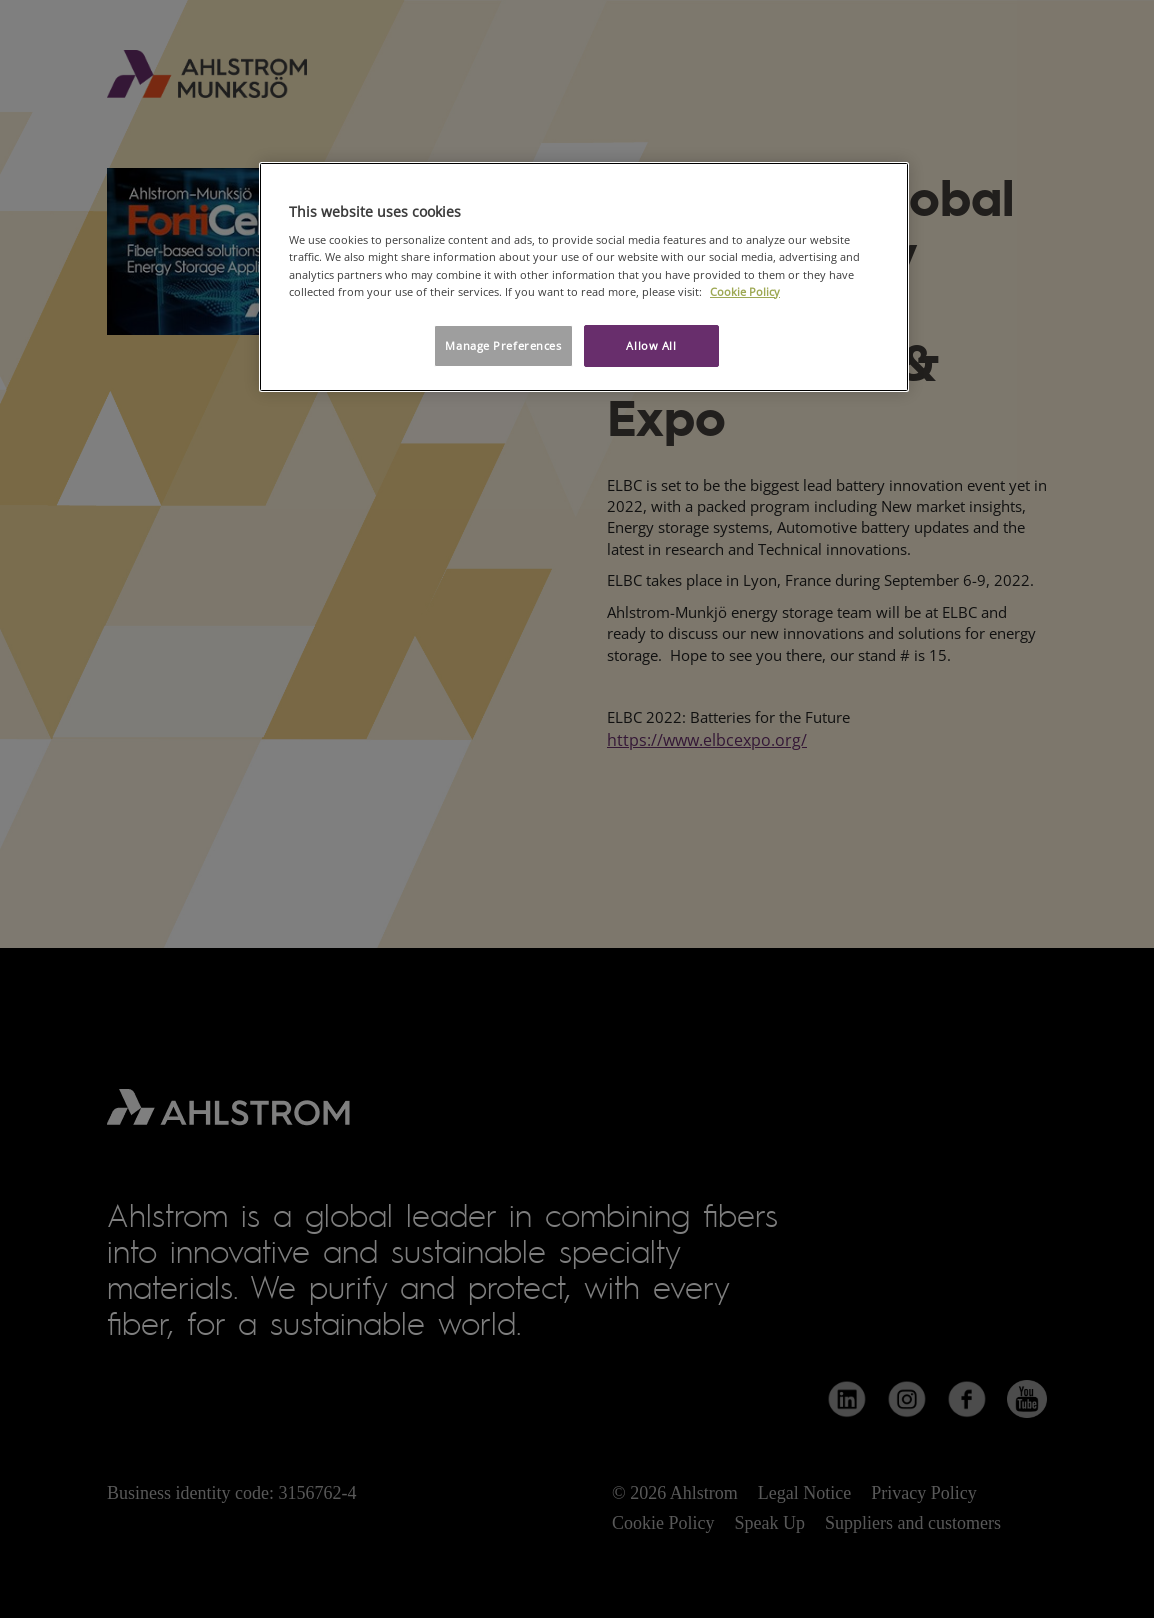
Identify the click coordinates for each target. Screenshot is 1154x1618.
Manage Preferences (503, 345)
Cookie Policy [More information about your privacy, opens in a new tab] (745, 291)
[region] (584, 277)
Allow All (651, 345)
